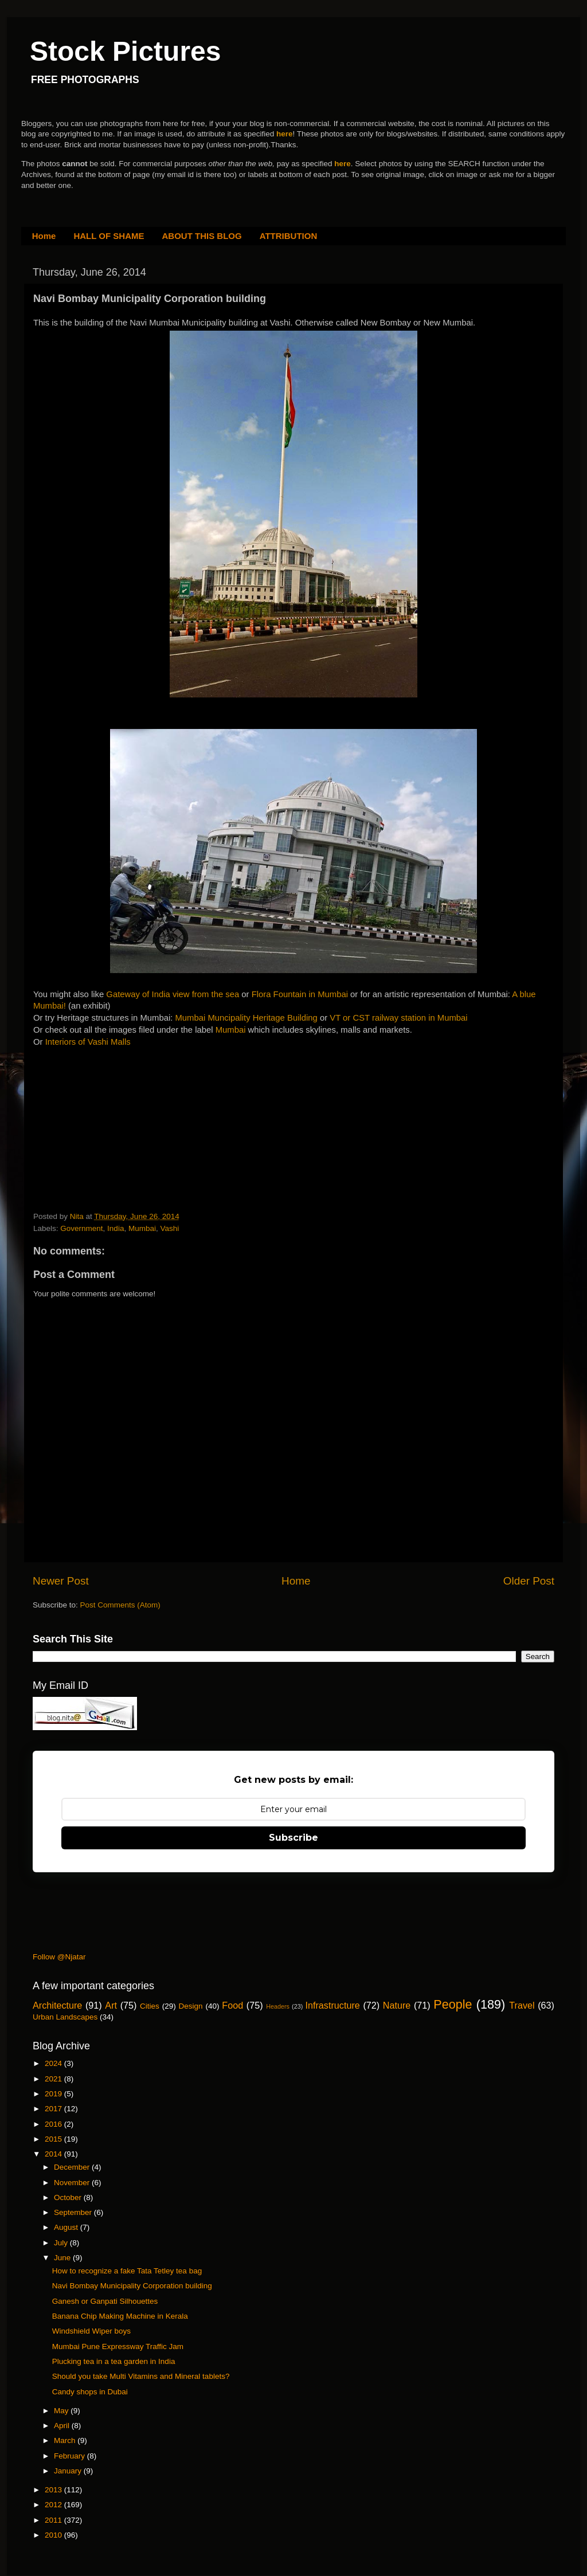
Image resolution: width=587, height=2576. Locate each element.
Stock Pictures (125, 51)
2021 (54, 2079)
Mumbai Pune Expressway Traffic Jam (117, 2346)
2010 (54, 2535)
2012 (54, 2504)
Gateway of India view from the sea (172, 994)
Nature (397, 2005)
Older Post (528, 1581)
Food (232, 2005)
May (62, 2410)
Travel (521, 2005)
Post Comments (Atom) (120, 1605)
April (63, 2425)
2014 (54, 2154)
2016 (54, 2124)
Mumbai (231, 1029)
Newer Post (61, 1581)
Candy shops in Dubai (90, 2391)
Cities (149, 2006)
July (62, 2242)
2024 (54, 2063)
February (70, 2456)
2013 (54, 2489)
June (63, 2257)
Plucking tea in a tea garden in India (113, 2361)
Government (81, 1228)
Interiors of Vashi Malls (88, 1041)
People (452, 2004)
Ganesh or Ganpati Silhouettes (105, 2301)
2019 (54, 2093)
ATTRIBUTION (289, 236)
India (115, 1228)
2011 (54, 2520)
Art (111, 2005)
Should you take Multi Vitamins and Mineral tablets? (141, 2376)
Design (191, 2006)
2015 (54, 2139)
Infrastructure (332, 2005)
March (65, 2440)
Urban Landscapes (65, 2017)
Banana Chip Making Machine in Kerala (120, 2316)
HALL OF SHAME (108, 236)
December (73, 2167)
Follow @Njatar (59, 1956)
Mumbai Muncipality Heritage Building (246, 1017)
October (69, 2197)
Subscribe (293, 1837)
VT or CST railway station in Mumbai (398, 1017)
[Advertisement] (119, 1131)
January (69, 2471)
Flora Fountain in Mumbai (300, 994)
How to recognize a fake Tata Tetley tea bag (127, 2271)
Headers (277, 2006)
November (73, 2182)
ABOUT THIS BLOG (202, 236)
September (74, 2212)
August (67, 2227)
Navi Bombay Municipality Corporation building (132, 2285)
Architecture (57, 2005)
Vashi (169, 1228)
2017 (54, 2108)
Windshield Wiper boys (91, 2331)
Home (44, 236)
